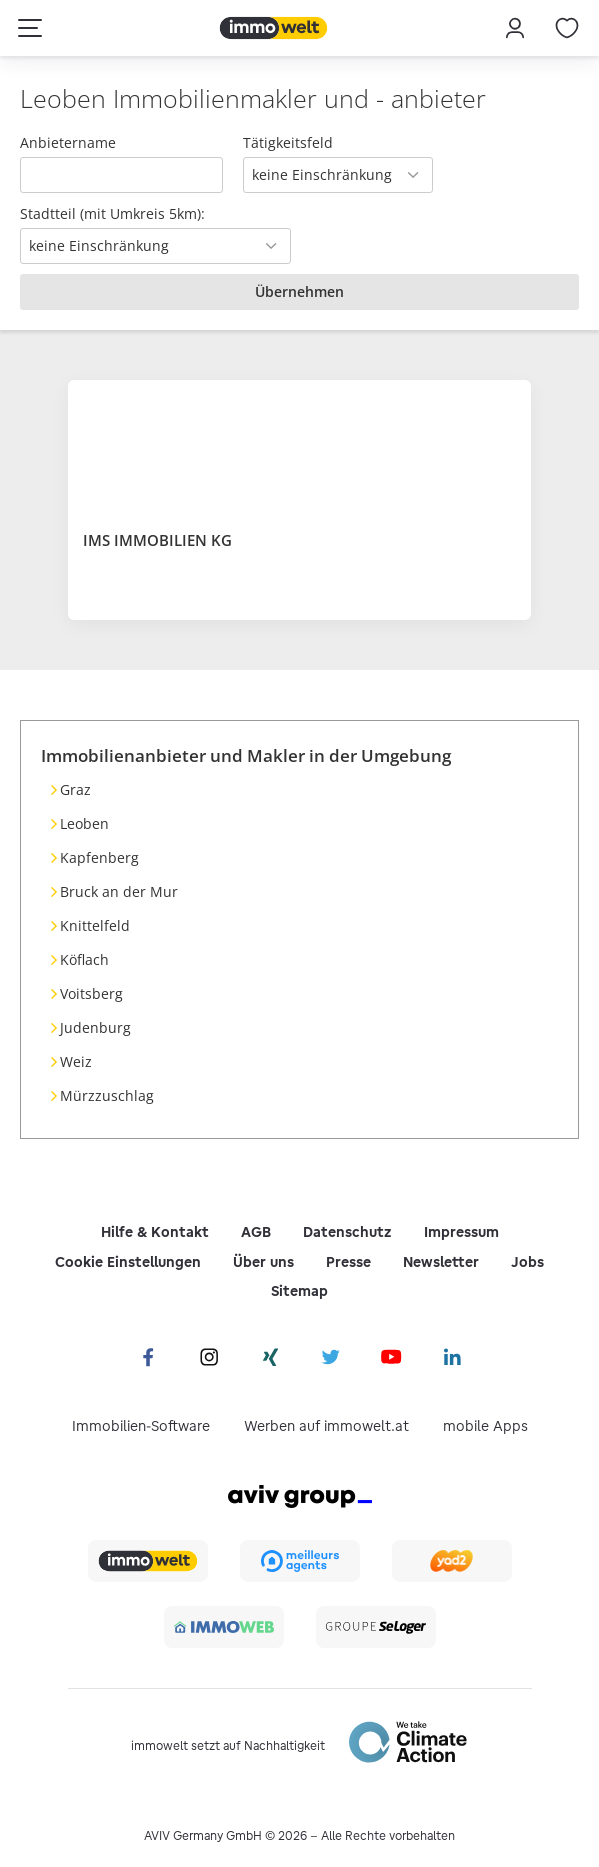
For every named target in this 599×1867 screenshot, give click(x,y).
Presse (348, 1262)
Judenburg (95, 1027)
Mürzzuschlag (107, 1095)
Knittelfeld (95, 925)
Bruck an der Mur (119, 891)
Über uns (263, 1262)
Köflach (84, 959)
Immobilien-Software (141, 1426)
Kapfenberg (99, 857)
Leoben (84, 823)
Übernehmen (299, 291)
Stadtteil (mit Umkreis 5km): (112, 213)
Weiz (76, 1061)
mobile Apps (485, 1426)
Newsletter (441, 1262)
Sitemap (299, 1291)
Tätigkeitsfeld (288, 142)
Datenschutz (347, 1232)
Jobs (527, 1262)
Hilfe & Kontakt (155, 1232)
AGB (256, 1232)
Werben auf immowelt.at (326, 1426)
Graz (75, 789)
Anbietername (68, 142)
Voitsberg (91, 993)
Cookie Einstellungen (128, 1262)
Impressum (461, 1232)
